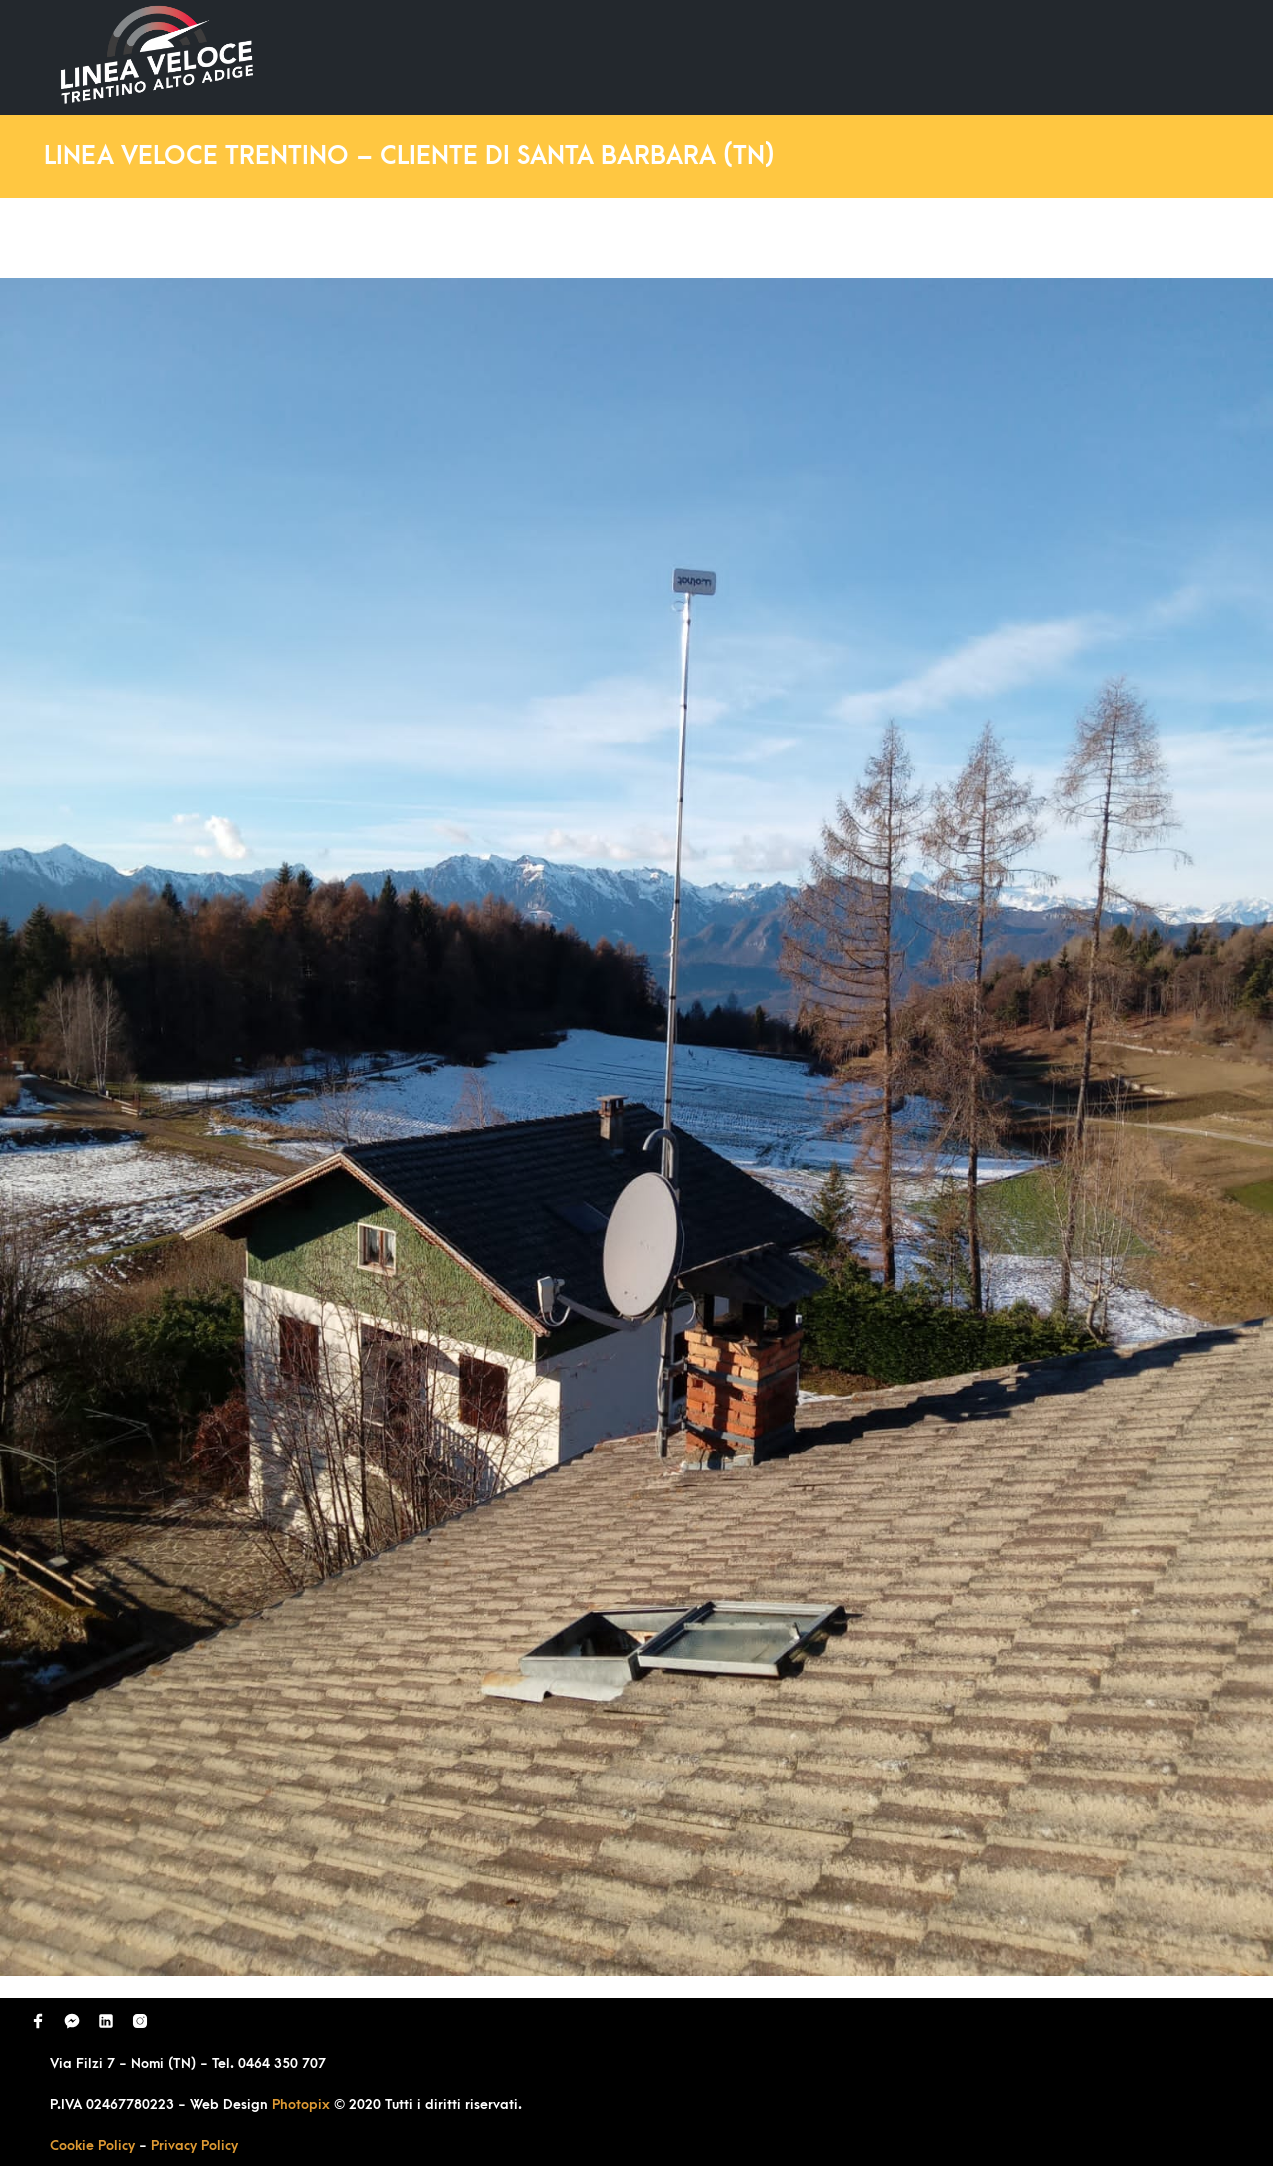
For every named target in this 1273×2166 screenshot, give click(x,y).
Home (591, 56)
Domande (839, 56)
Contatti (1136, 56)
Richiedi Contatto (989, 56)
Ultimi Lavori (707, 56)
